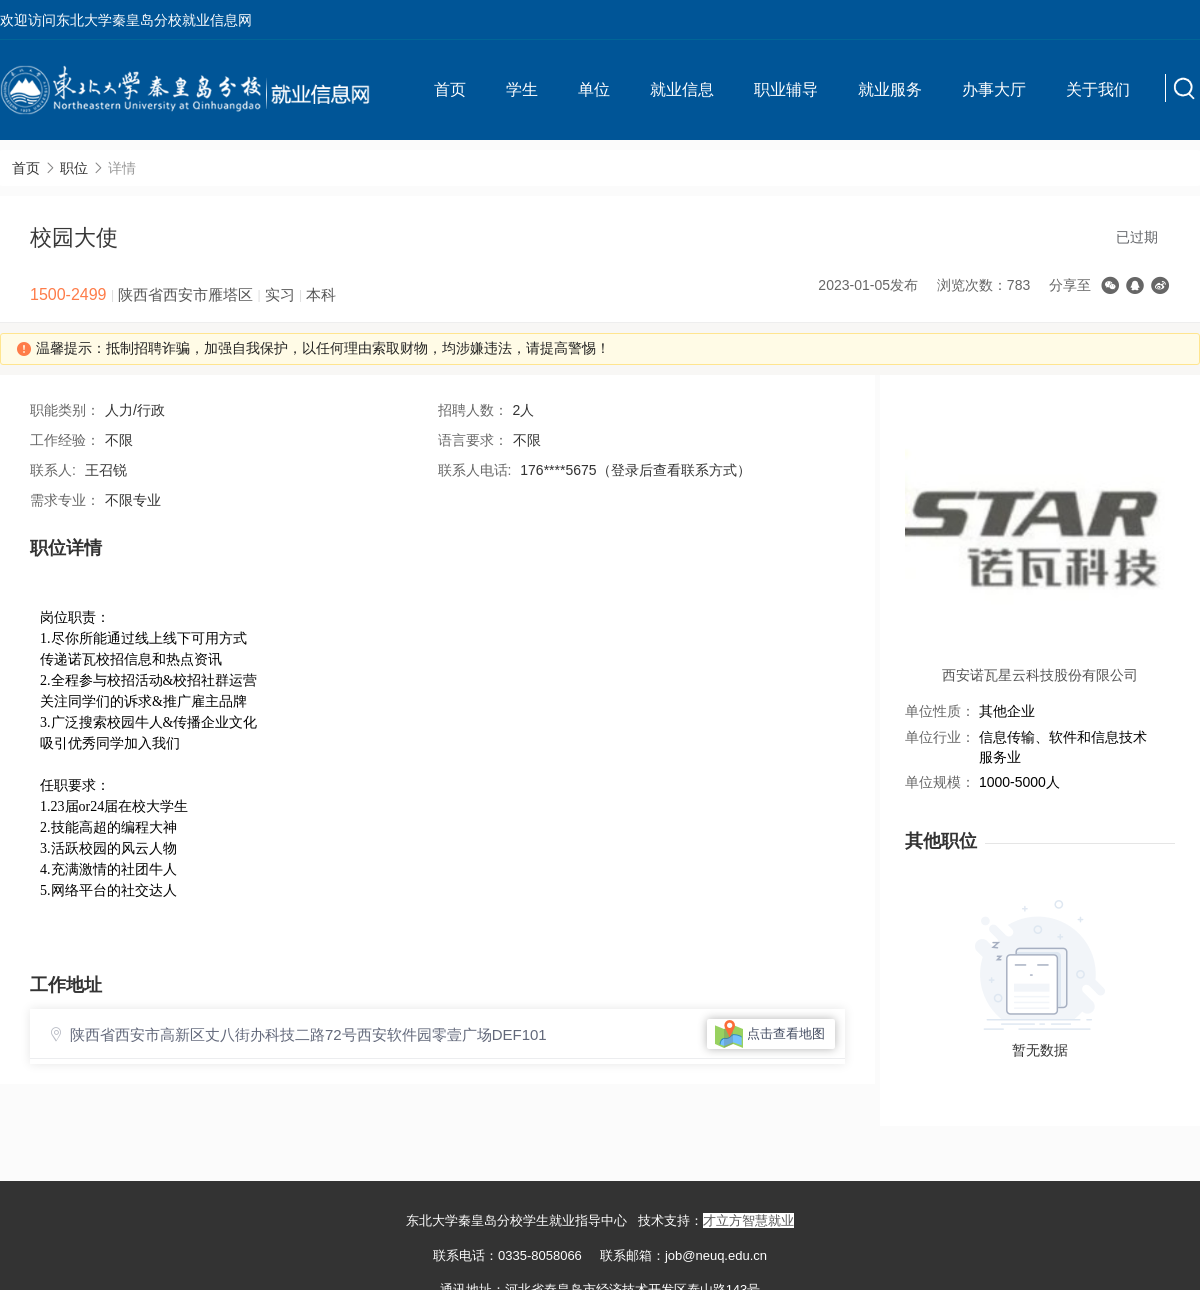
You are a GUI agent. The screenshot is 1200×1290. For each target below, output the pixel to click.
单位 (594, 89)
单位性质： (940, 711)
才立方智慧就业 (748, 1220)
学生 (522, 89)
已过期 (1137, 237)
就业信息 (682, 89)
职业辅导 (786, 89)
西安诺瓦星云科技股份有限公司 (1040, 675)
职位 (74, 168)
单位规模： (940, 782)
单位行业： (940, 737)
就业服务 (890, 89)
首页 (450, 89)
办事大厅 (994, 89)
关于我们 (1098, 89)
